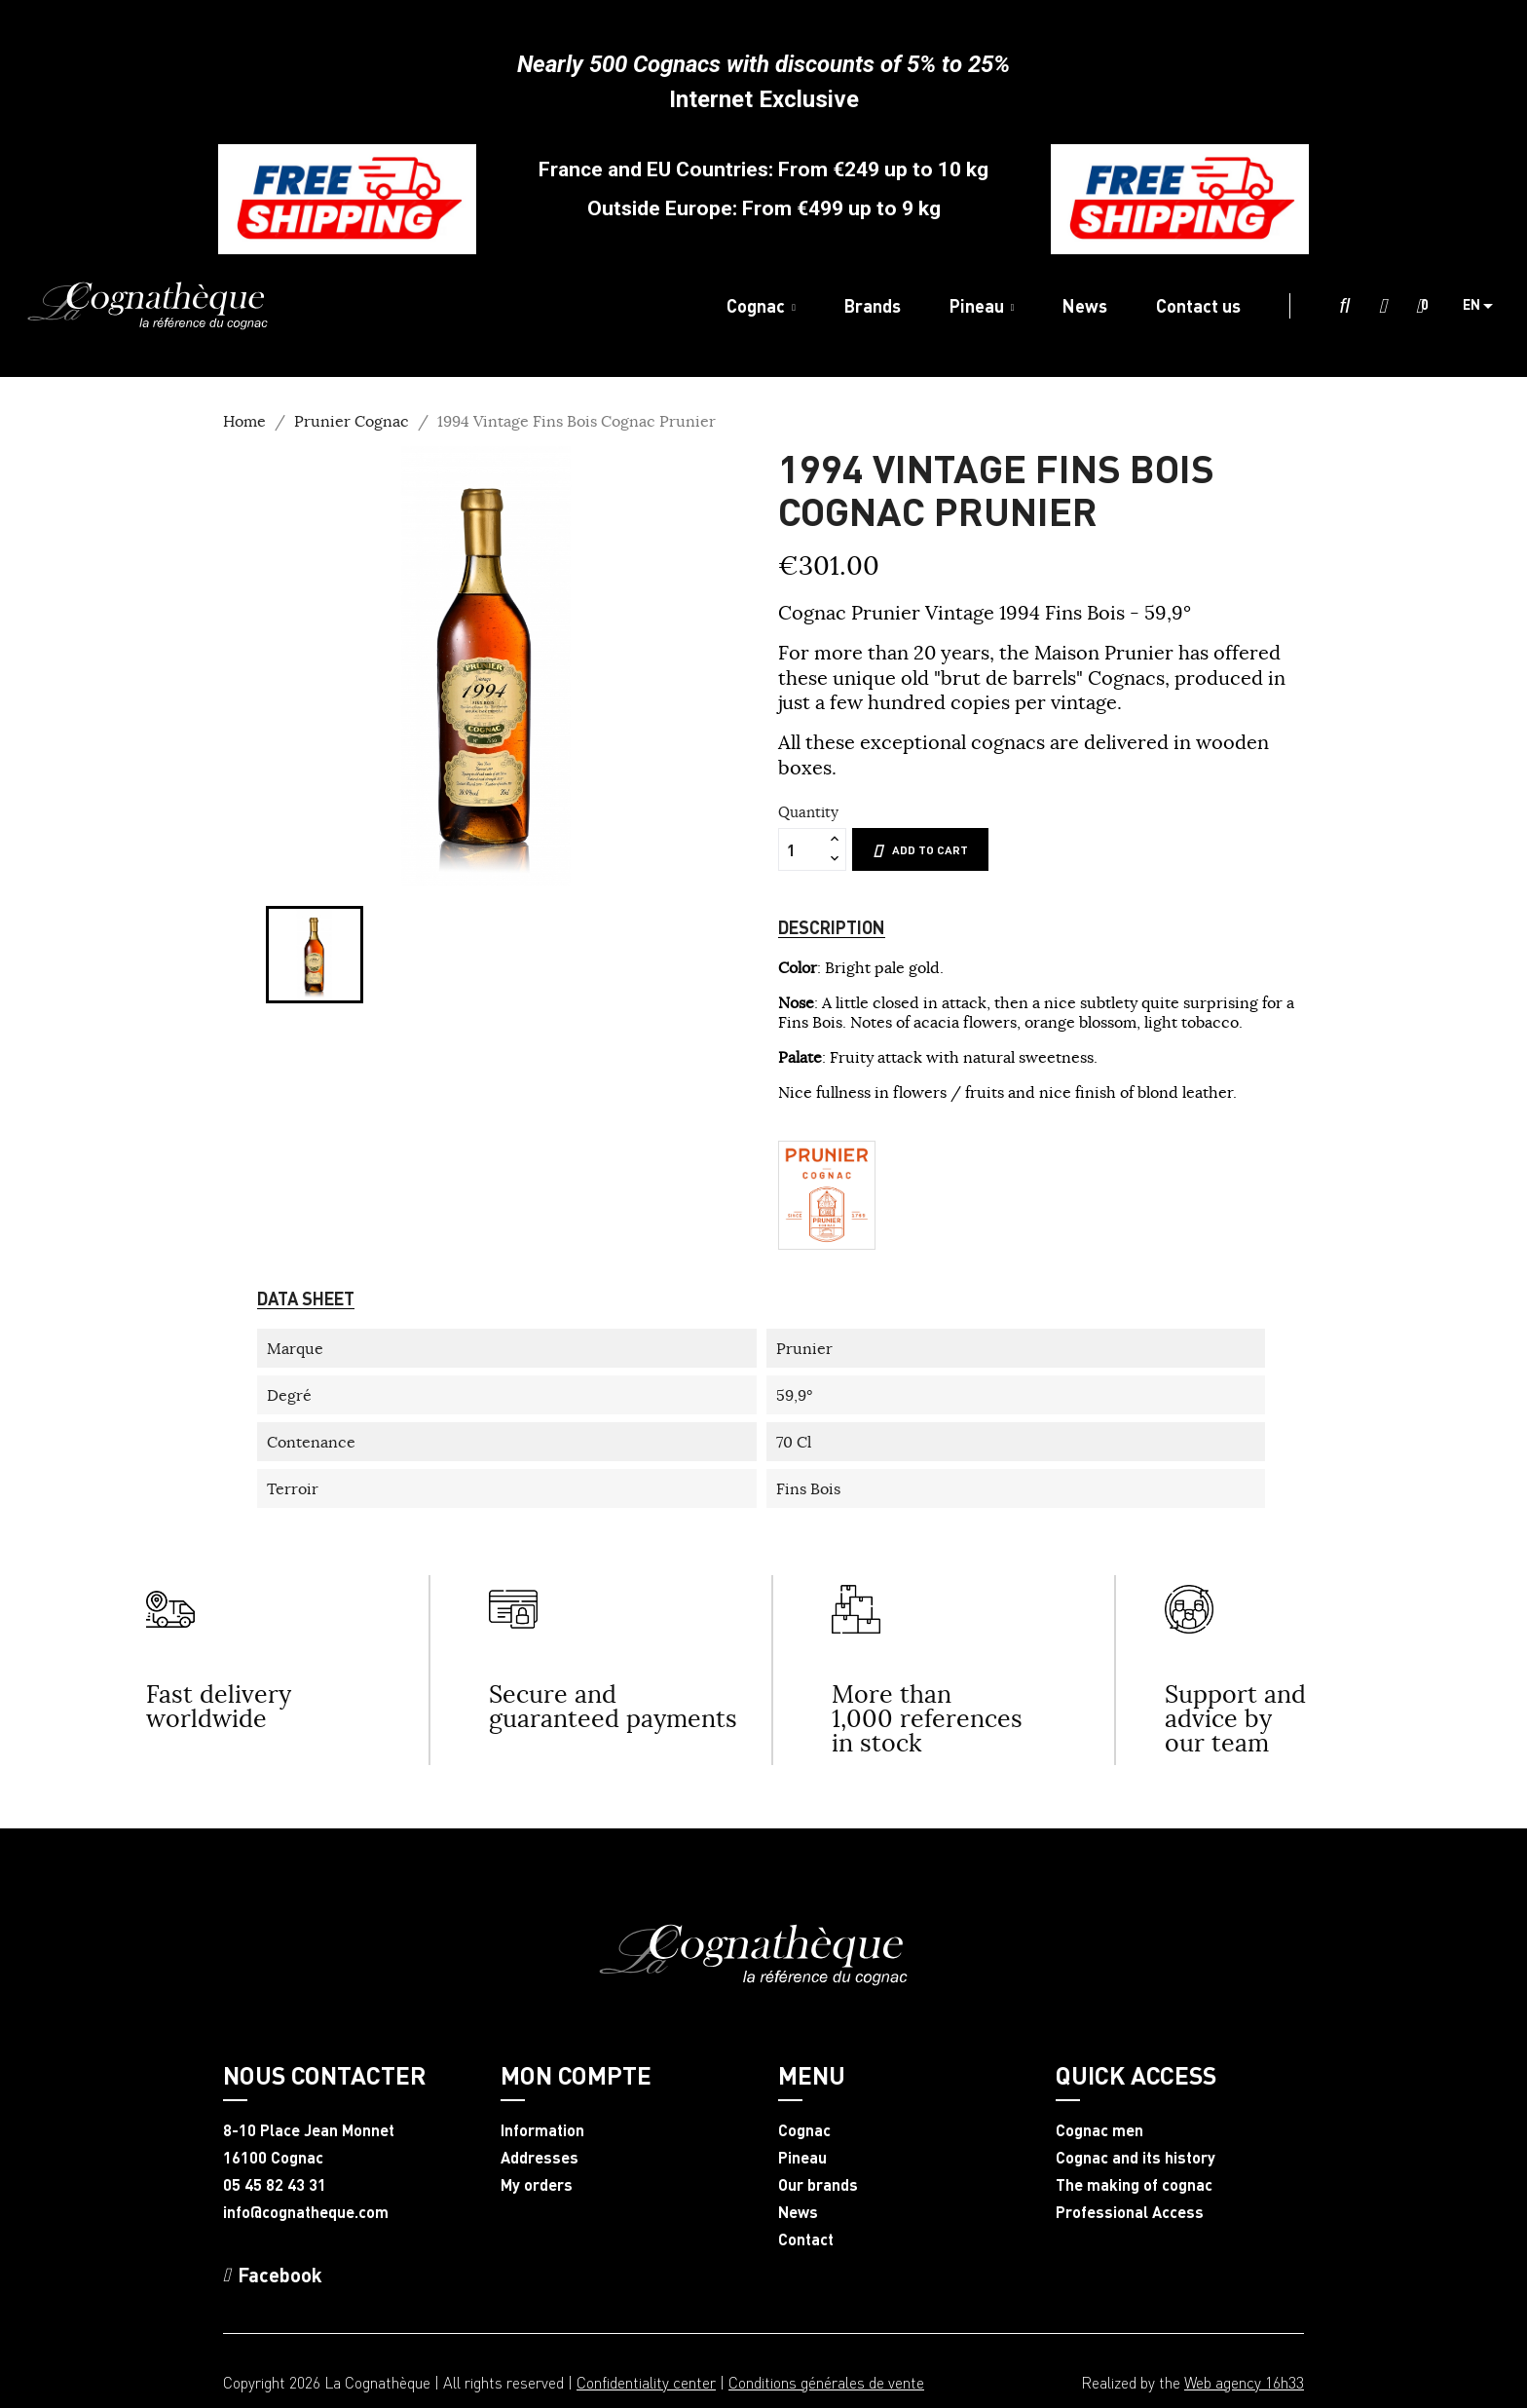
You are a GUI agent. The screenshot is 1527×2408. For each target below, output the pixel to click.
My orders (537, 2185)
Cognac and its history (1135, 2157)
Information (542, 2130)
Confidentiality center (646, 2382)
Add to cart (920, 850)
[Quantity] (801, 849)
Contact (806, 2239)
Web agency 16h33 (1244, 2382)
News (798, 2212)
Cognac (804, 2130)
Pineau (802, 2157)
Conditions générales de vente (826, 2382)
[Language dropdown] (1485, 306)
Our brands (818, 2185)
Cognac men (1099, 2130)
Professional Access (1130, 2212)
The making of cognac (1134, 2185)
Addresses (539, 2157)
